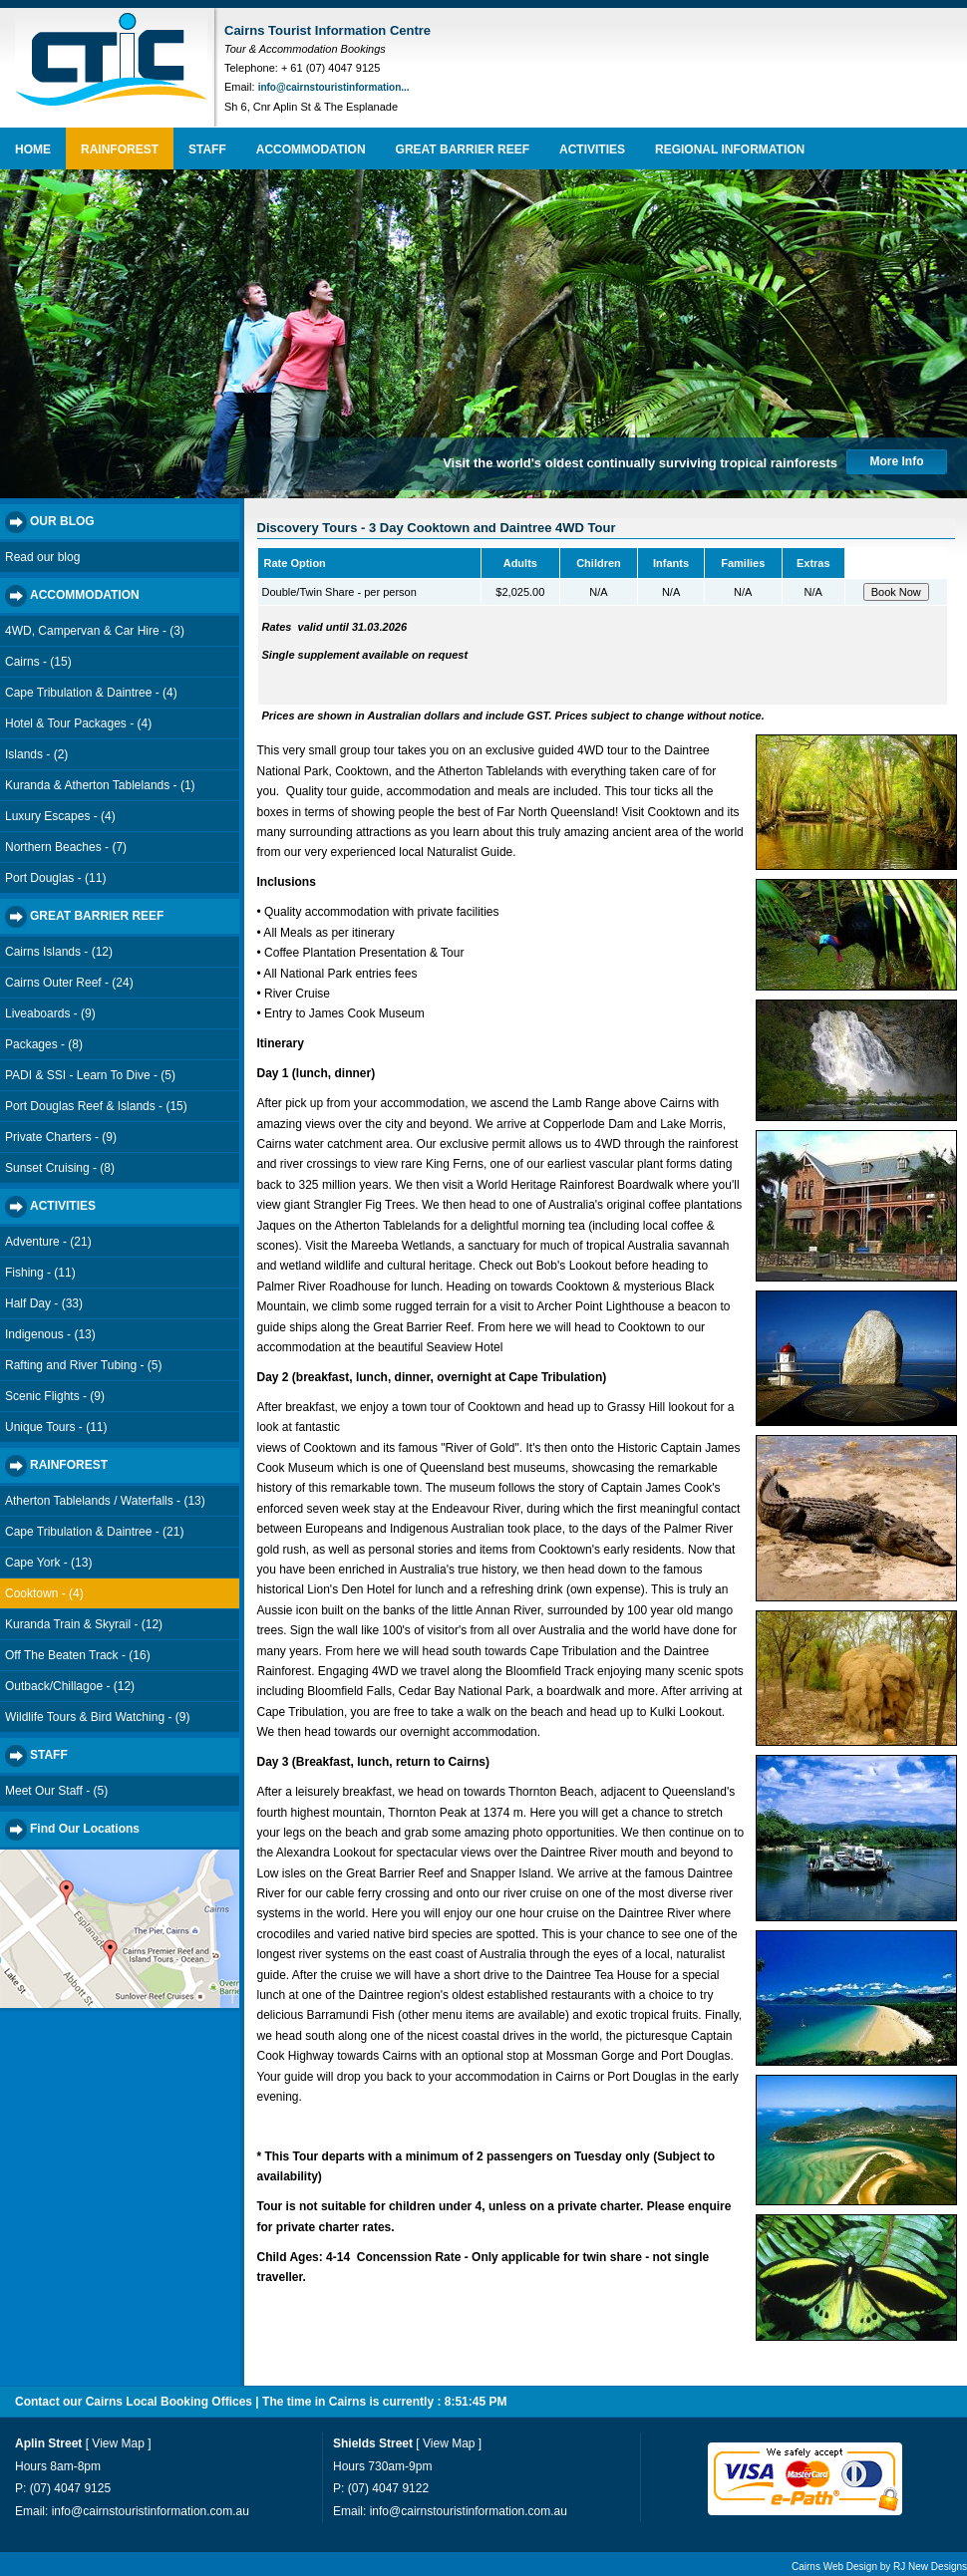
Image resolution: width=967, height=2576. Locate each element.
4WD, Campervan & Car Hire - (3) (94, 631)
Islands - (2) (36, 754)
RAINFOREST (120, 149)
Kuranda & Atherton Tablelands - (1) (100, 785)
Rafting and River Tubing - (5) (83, 1365)
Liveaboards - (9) (50, 1013)
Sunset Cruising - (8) (60, 1168)
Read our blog (42, 557)
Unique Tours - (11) (56, 1427)
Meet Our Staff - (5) (56, 1791)
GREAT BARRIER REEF (462, 149)
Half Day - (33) (44, 1303)
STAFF (207, 149)
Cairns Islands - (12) (59, 952)
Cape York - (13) (48, 1563)
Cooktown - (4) (44, 1593)
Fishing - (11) (40, 1273)
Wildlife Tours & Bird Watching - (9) (97, 1717)
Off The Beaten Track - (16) (78, 1655)
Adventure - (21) (48, 1242)
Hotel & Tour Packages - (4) (78, 723)
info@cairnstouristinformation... (334, 87)
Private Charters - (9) (61, 1137)
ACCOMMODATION (311, 149)
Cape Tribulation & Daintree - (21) (94, 1532)
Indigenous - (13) (50, 1334)
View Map (118, 2443)
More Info (897, 461)
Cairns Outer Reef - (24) (69, 983)
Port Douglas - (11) (55, 878)
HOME (33, 149)
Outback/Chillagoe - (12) (70, 1686)
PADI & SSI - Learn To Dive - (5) (90, 1075)
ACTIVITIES (592, 149)
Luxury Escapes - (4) (60, 816)
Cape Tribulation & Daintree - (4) (91, 693)
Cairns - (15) (38, 662)
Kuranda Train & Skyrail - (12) (83, 1624)
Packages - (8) (44, 1044)
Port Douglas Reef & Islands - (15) (96, 1106)
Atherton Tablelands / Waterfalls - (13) (105, 1501)
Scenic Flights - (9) (55, 1396)
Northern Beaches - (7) (66, 847)
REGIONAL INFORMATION (730, 149)
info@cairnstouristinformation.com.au (150, 2511)
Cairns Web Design (834, 2566)
